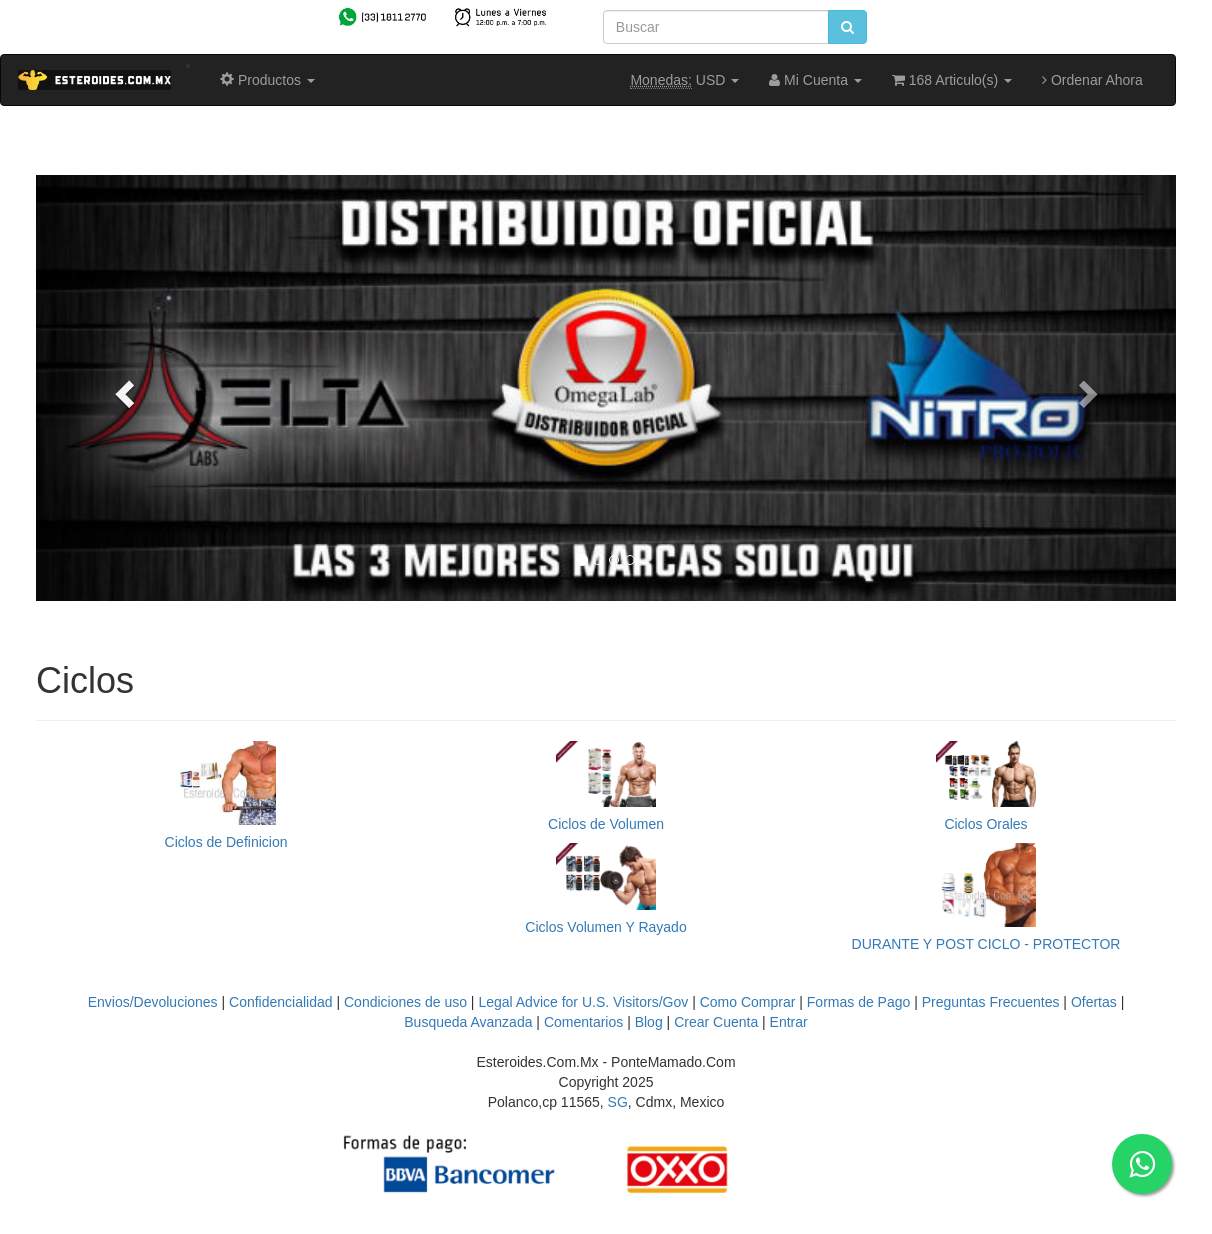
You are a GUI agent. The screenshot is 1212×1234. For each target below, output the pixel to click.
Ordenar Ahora (1092, 80)
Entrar (789, 1022)
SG (618, 1102)
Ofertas (1094, 1002)
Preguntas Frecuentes (991, 1002)
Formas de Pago (859, 1002)
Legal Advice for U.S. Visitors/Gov (583, 1002)
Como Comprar (748, 1002)
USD (684, 80)
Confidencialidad (281, 1002)
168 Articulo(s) (952, 80)
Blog (649, 1022)
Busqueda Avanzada (468, 1022)
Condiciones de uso (405, 1002)
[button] (121, 388)
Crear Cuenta (716, 1022)
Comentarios (583, 1022)
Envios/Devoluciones (153, 1002)
